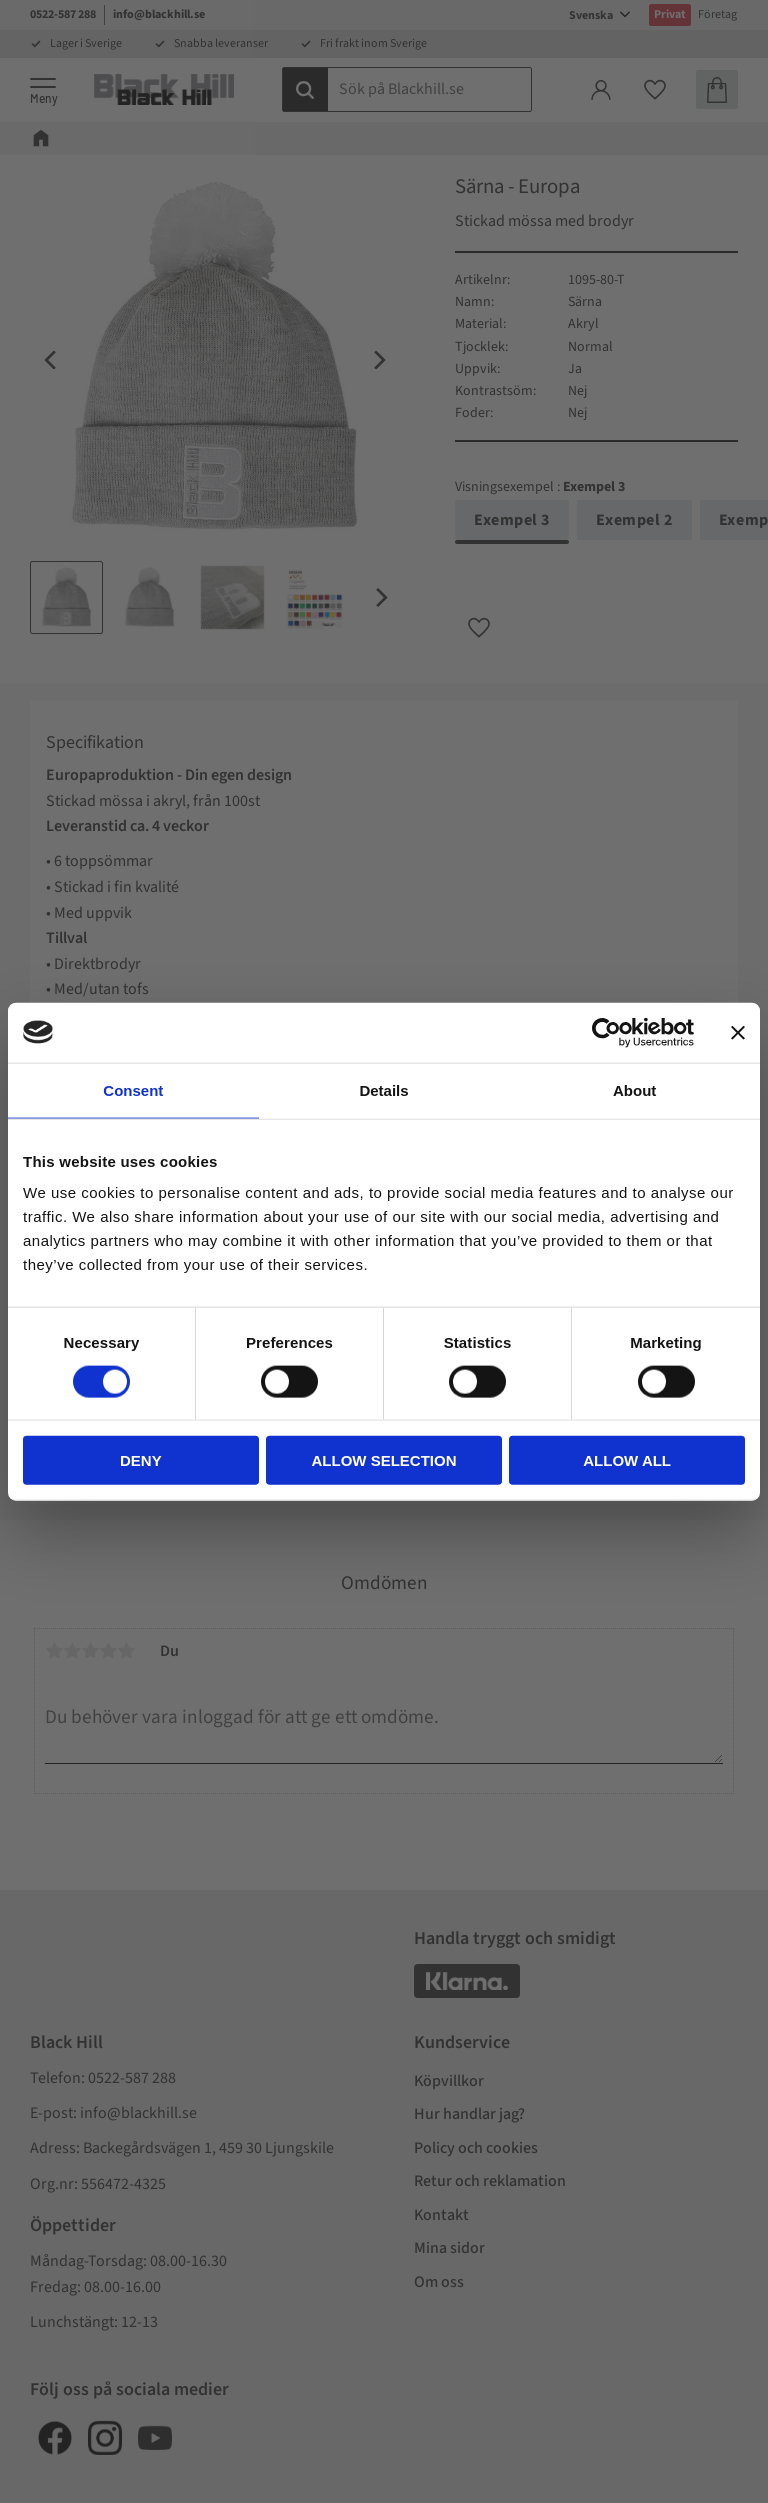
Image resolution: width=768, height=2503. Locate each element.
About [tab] (634, 1089)
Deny (141, 1460)
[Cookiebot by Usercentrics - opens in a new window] (606, 1032)
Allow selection (383, 1460)
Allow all (627, 1460)
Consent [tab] (133, 1089)
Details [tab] (383, 1089)
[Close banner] (738, 1032)
